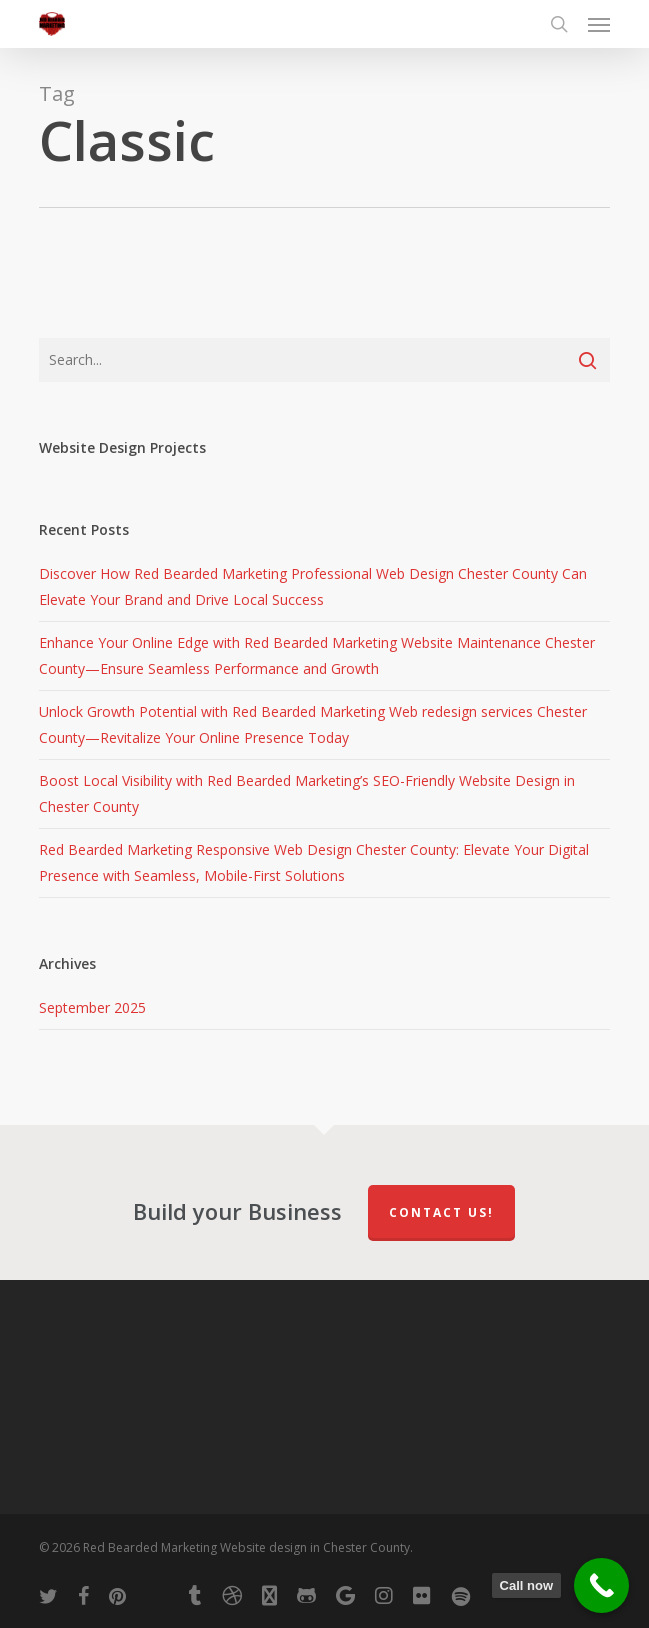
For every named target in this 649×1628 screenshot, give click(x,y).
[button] (599, 24)
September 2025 (92, 1007)
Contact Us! (441, 1212)
